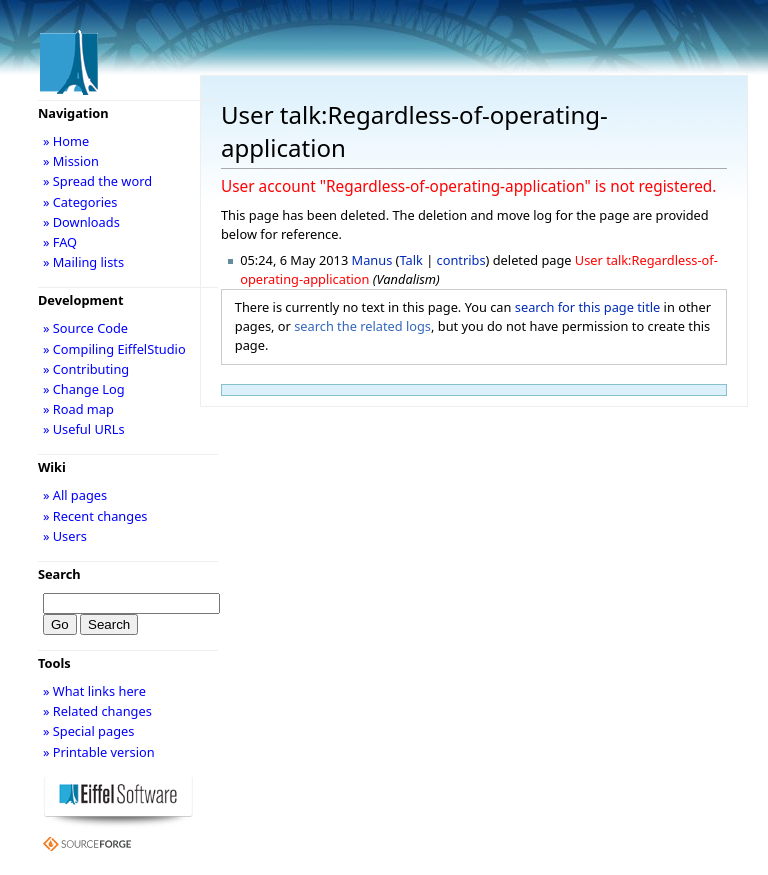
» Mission (71, 161)
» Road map (78, 409)
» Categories (80, 202)
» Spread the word (97, 181)
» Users (65, 536)
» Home (66, 141)
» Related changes (97, 711)
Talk (410, 260)
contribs (461, 260)
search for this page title (588, 307)
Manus (372, 260)
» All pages (75, 495)
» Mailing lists (83, 262)
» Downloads (81, 222)
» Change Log (84, 389)
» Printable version (99, 752)
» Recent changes (95, 516)
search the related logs (362, 326)
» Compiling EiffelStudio (114, 349)
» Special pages (88, 731)
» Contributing (86, 369)
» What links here (94, 691)
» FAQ (60, 242)
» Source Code (85, 328)
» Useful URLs (84, 429)
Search (59, 574)
